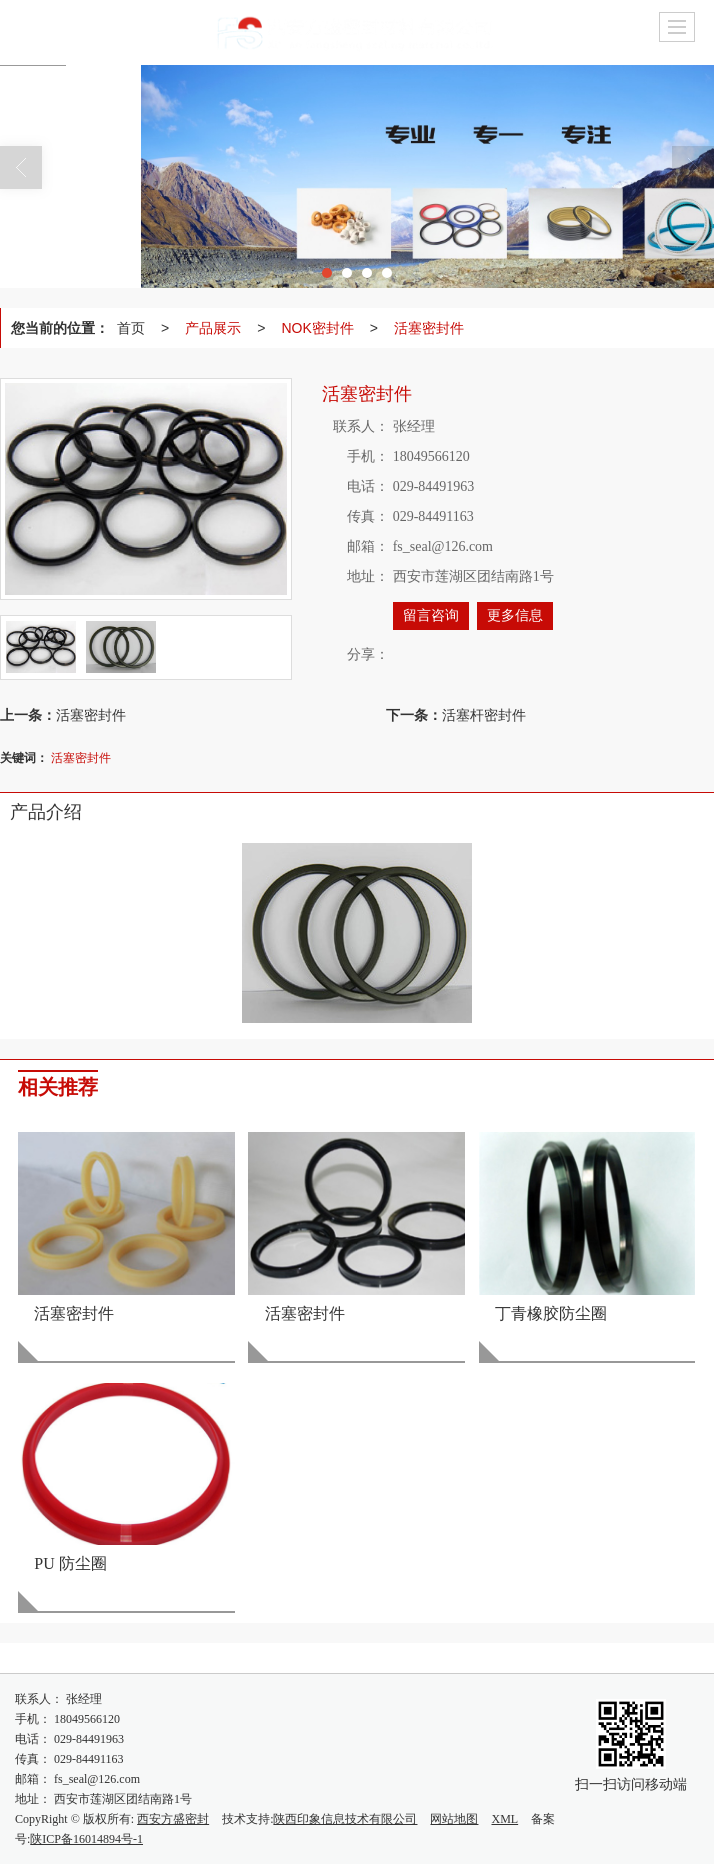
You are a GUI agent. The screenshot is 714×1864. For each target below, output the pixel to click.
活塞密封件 (429, 328)
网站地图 (454, 1819)
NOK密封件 (317, 328)
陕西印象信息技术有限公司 (345, 1819)
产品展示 (213, 328)
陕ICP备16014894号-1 (86, 1839)
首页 (131, 328)
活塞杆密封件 (484, 715)
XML (504, 1819)
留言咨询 (431, 615)
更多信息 (515, 615)
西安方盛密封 (173, 1819)
